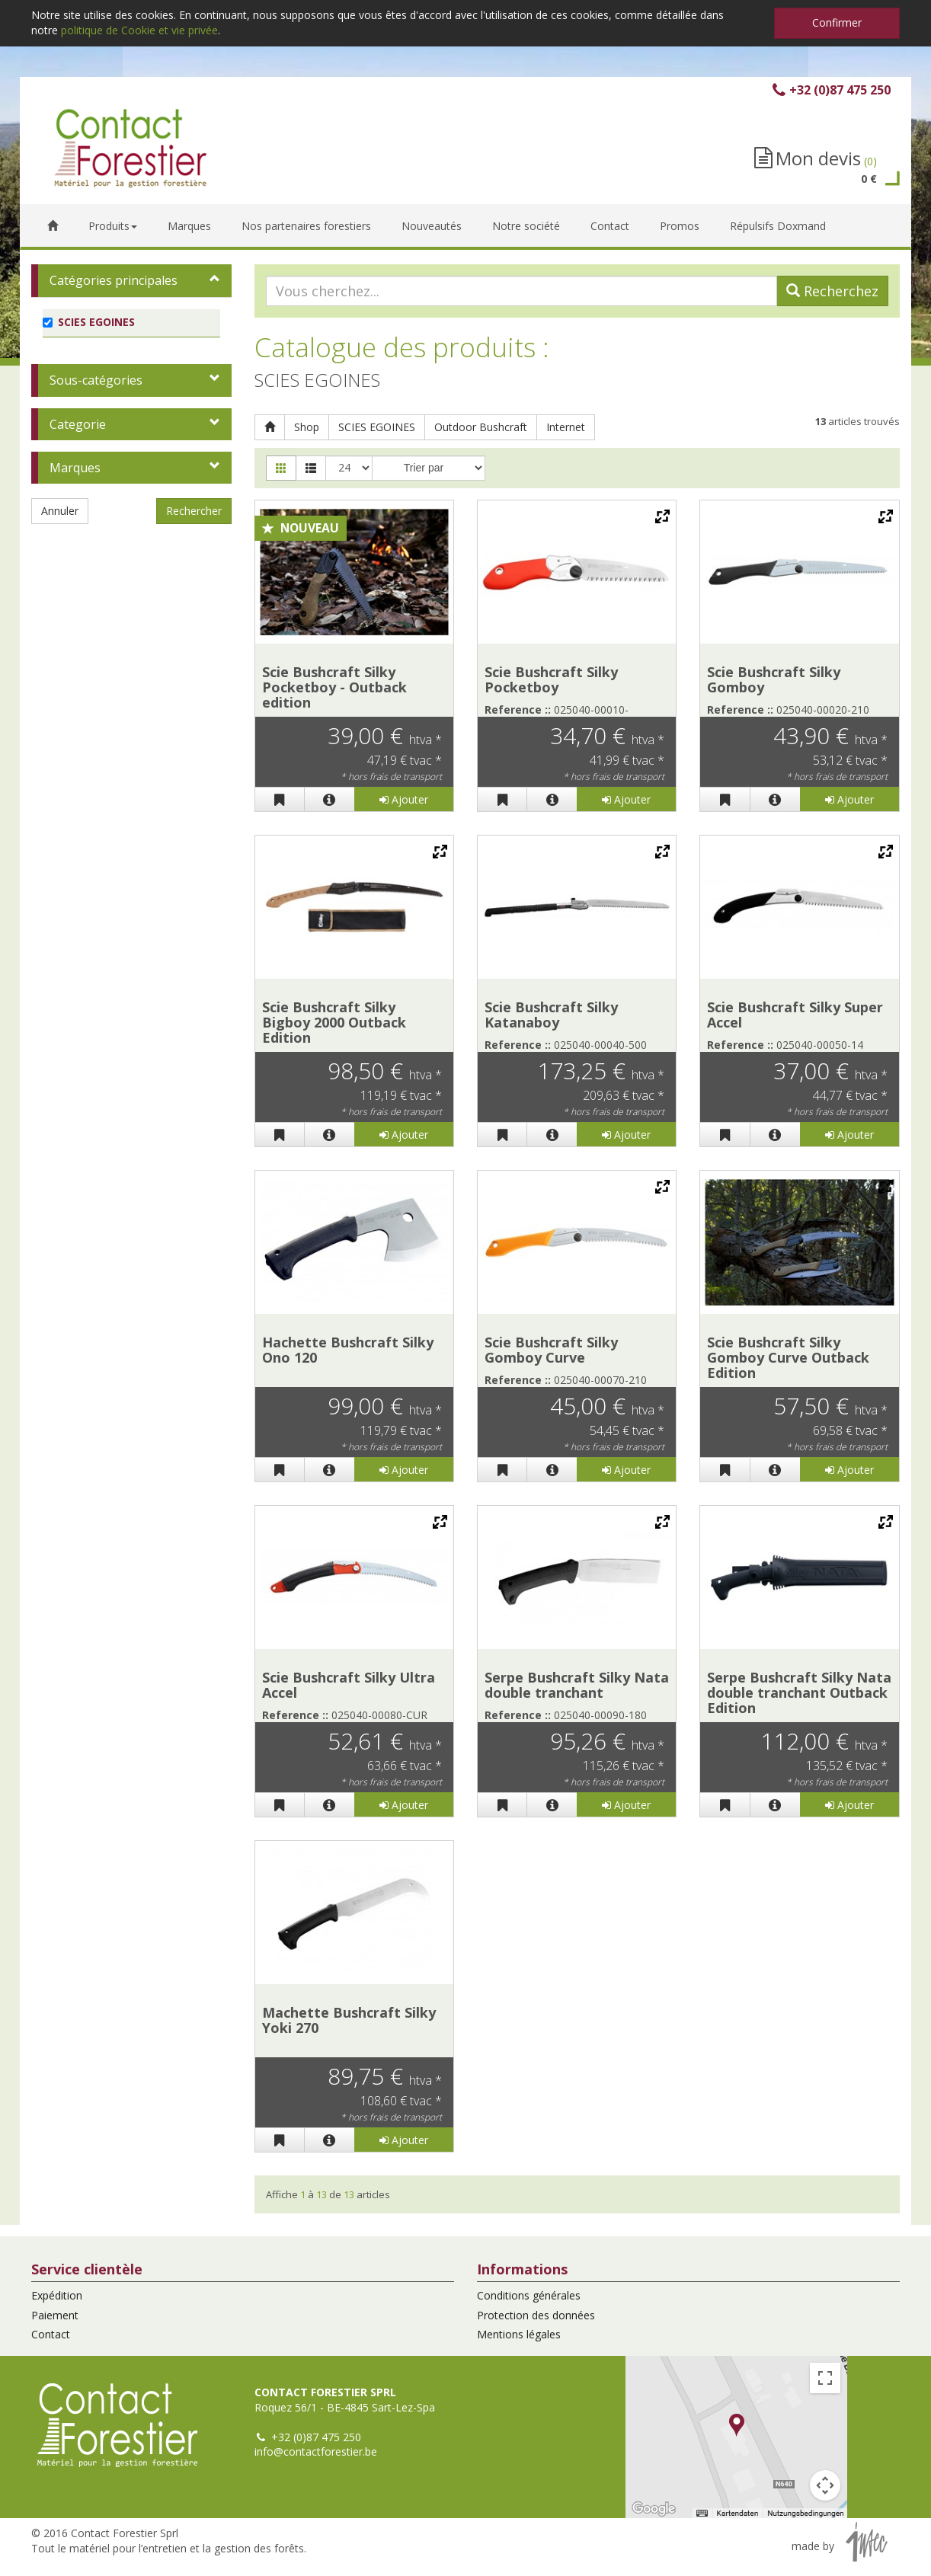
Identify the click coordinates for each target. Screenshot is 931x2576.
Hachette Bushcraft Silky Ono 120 (348, 1349)
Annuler (59, 510)
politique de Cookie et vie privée (139, 30)
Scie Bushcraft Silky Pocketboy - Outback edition (334, 687)
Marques (75, 467)
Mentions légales (519, 2334)
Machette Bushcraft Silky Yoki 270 (349, 2020)
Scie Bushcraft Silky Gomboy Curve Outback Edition (788, 1357)
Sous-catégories (96, 380)
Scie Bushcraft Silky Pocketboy (551, 679)
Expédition (56, 2295)
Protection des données (536, 2315)
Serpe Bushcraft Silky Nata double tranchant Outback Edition (799, 1692)
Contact (50, 2334)
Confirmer (837, 22)
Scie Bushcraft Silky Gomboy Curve (551, 1349)
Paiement (54, 2315)
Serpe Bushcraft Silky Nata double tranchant (577, 1685)
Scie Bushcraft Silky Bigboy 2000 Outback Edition (334, 1022)
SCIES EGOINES (376, 427)
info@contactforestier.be (315, 2451)
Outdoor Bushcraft (480, 427)
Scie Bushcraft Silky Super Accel (795, 1014)
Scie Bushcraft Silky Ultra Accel (348, 1685)
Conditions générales (529, 2295)
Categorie (78, 424)
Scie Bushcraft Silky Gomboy (773, 679)
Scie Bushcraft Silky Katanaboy (551, 1014)
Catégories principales (114, 280)
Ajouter (403, 799)
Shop (306, 427)
